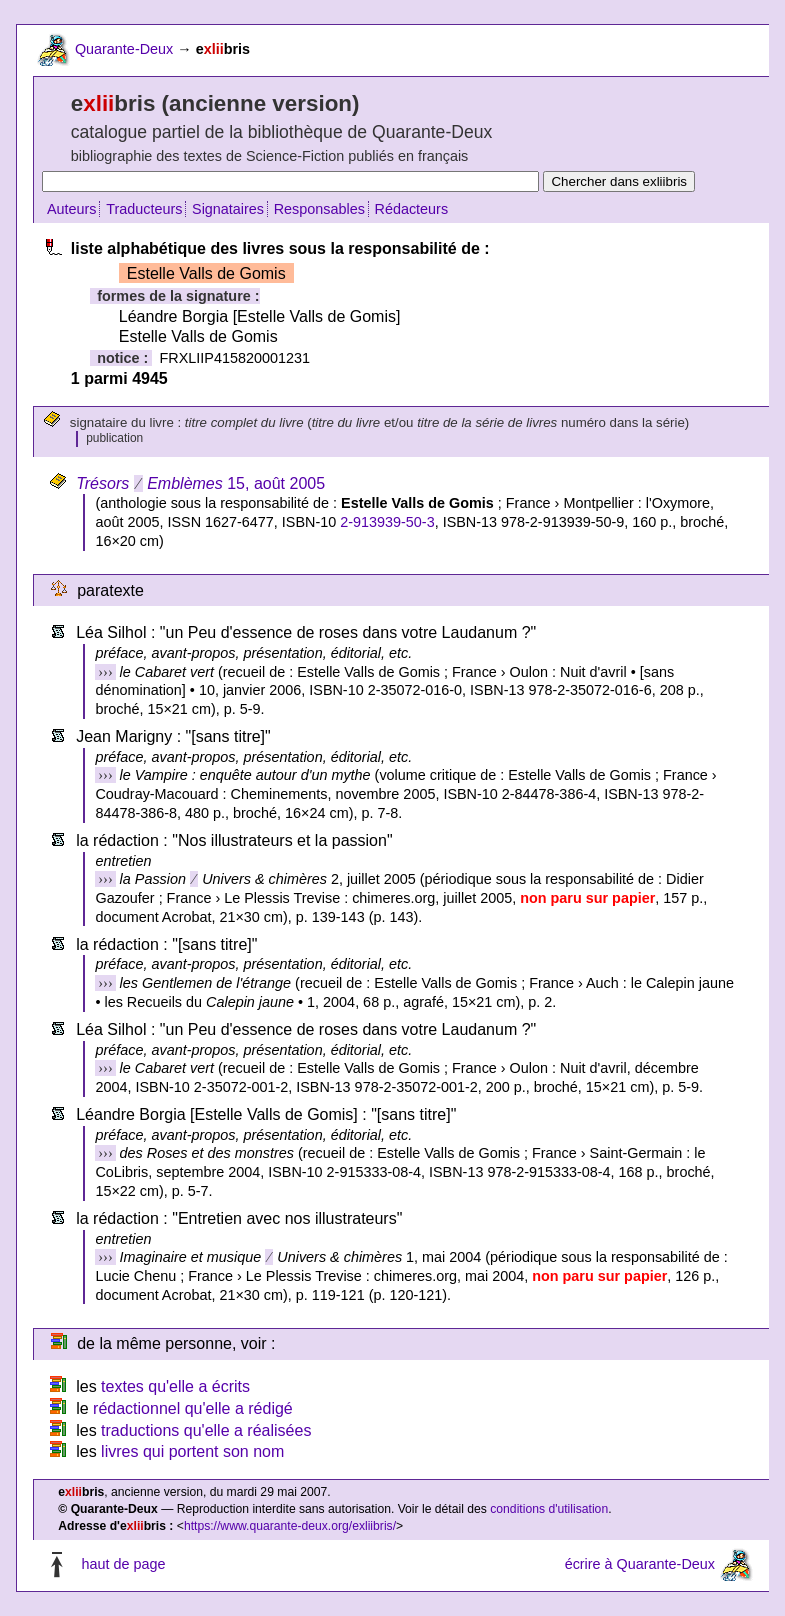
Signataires (228, 209)
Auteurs (72, 209)
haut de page (123, 1564)
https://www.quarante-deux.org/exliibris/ (290, 1526)
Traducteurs (144, 209)
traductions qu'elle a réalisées (206, 1430)
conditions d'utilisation (549, 1509)
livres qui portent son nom (192, 1451)
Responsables (319, 209)
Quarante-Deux (124, 49)
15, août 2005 (200, 483)
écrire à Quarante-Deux (640, 1564)
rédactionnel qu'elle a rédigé (193, 1408)
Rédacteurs (412, 209)
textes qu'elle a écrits (175, 1386)
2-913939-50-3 (387, 522)
